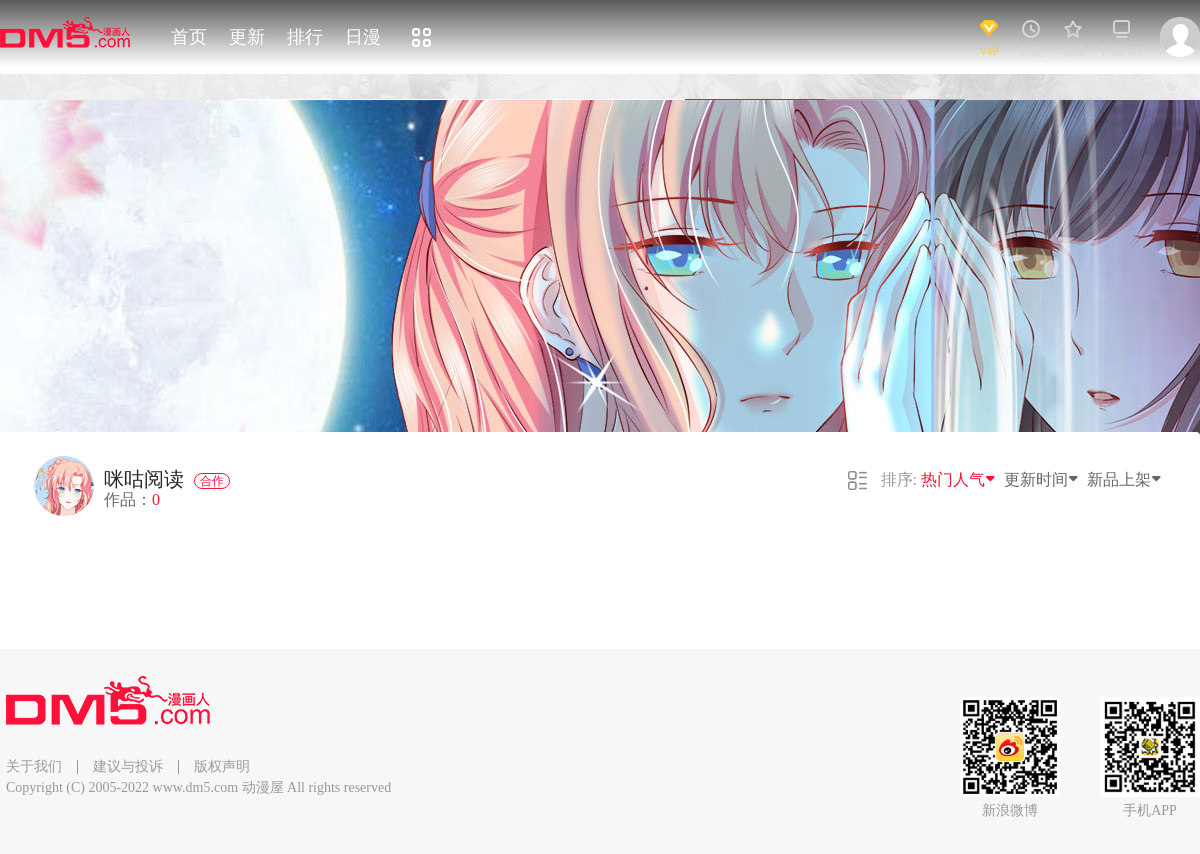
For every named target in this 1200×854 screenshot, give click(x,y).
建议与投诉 (128, 766)
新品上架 (1125, 479)
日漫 (363, 37)
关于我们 (34, 766)
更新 (247, 37)
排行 (305, 37)
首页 (189, 37)
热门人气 (959, 479)
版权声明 (222, 766)
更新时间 (1042, 479)
